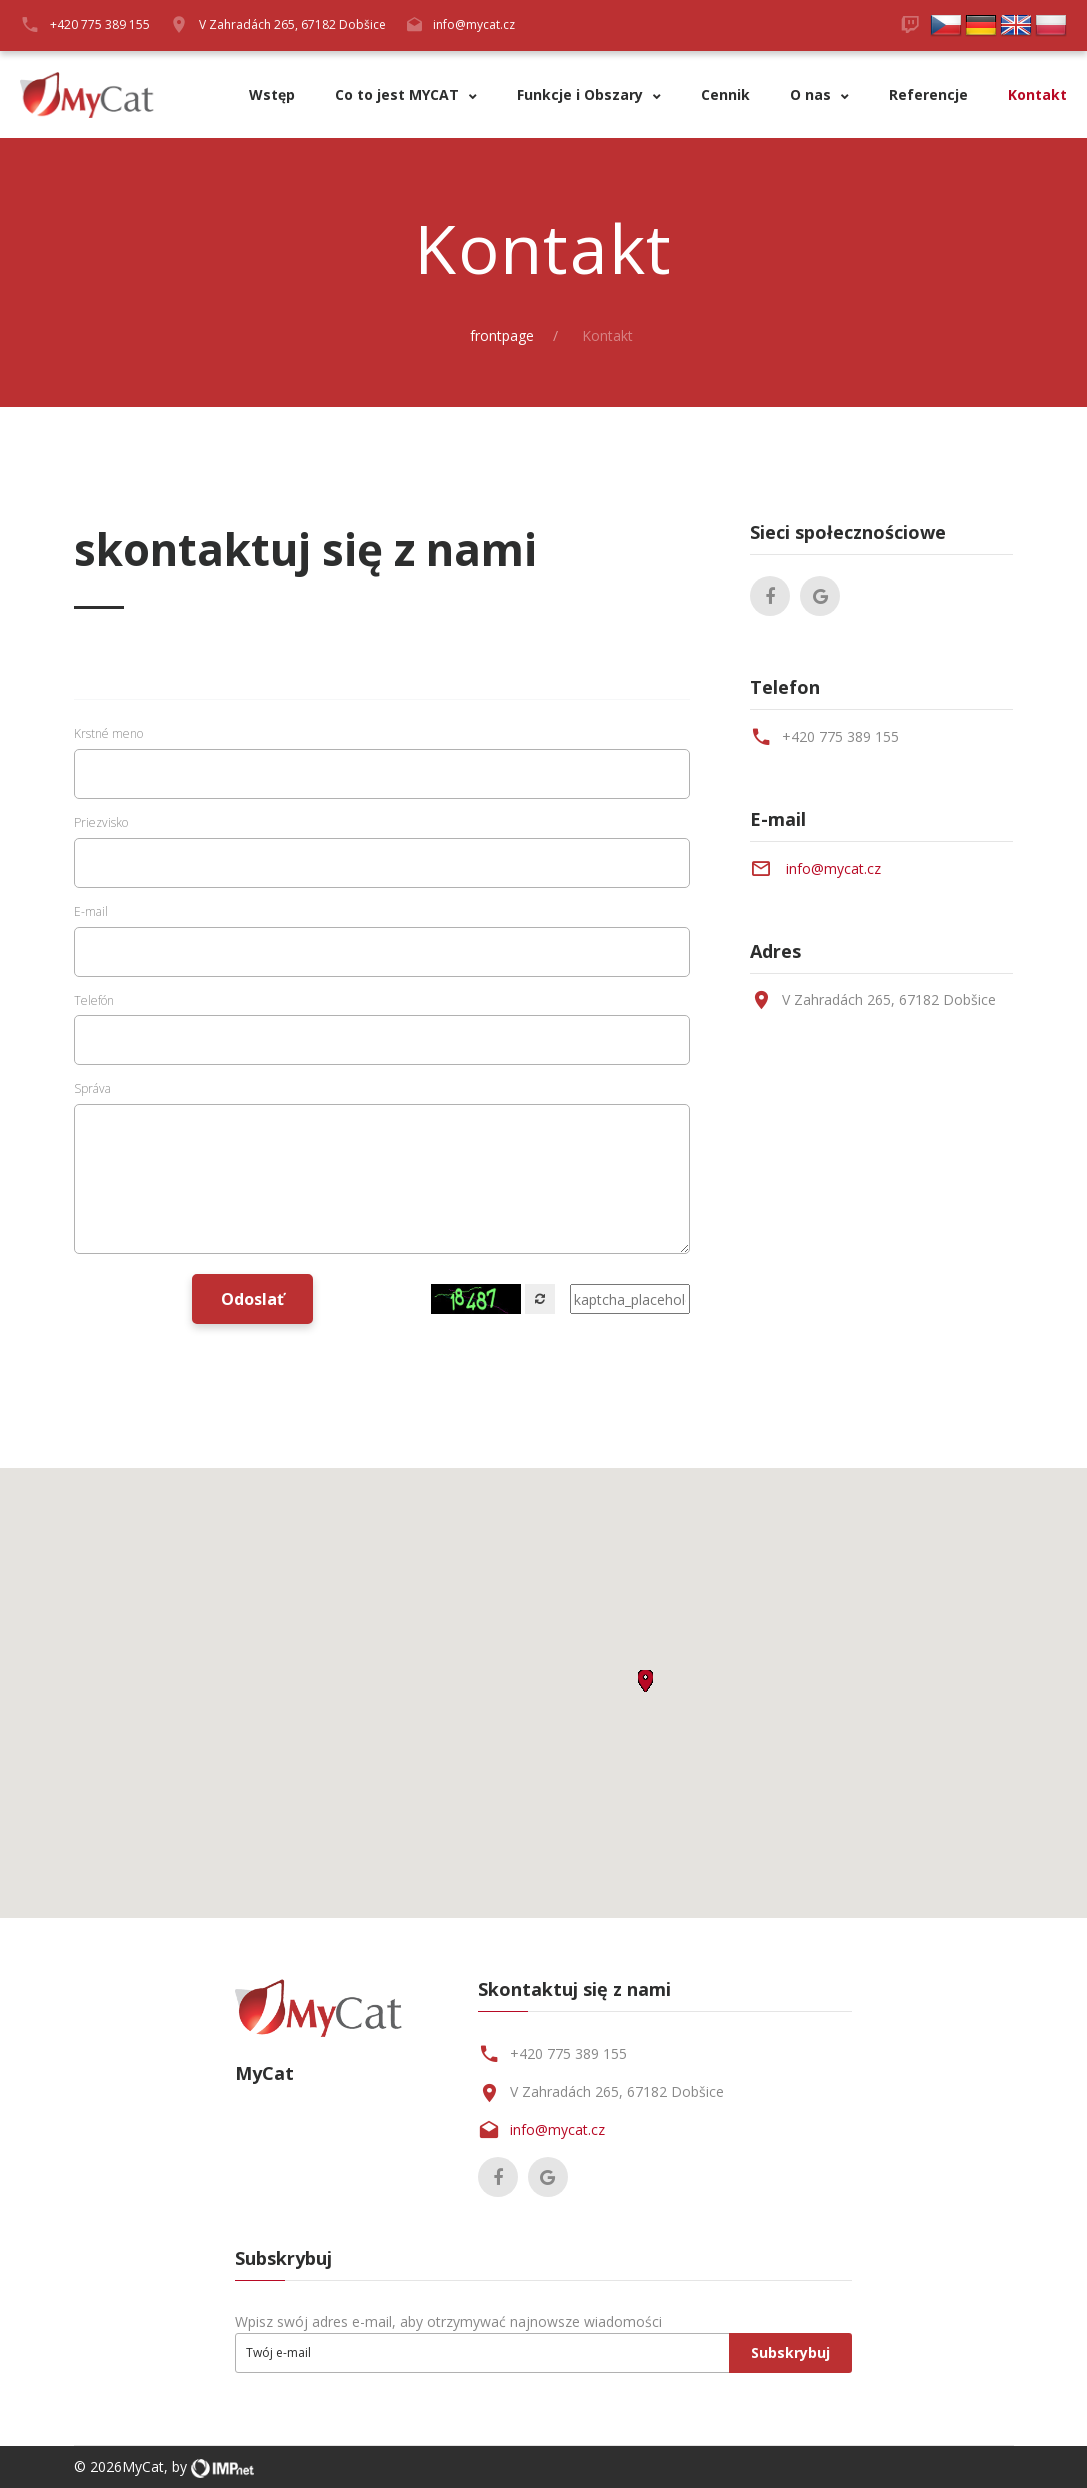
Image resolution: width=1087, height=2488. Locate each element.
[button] (645, 1681)
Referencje (928, 95)
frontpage (502, 335)
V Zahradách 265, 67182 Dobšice (292, 24)
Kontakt (1037, 95)
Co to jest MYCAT (399, 95)
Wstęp (272, 95)
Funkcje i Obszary (582, 95)
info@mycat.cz (474, 24)
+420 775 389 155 (840, 736)
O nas (812, 95)
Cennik (725, 95)
